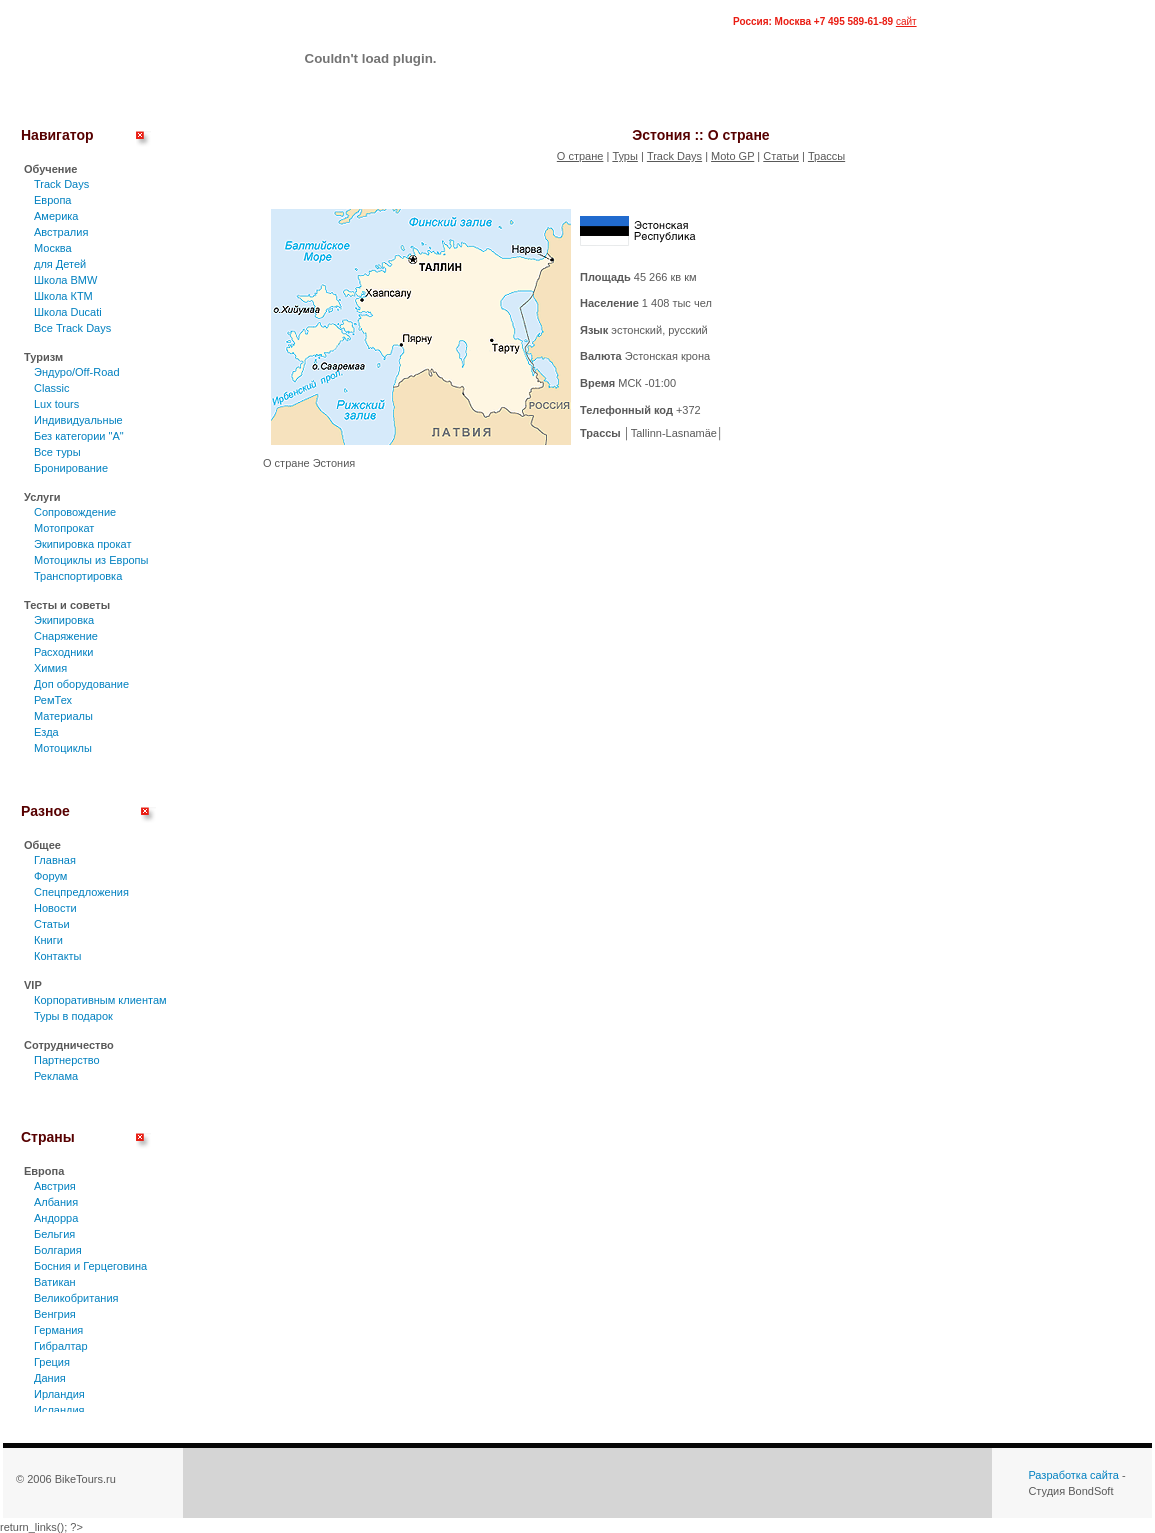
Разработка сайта (1073, 1475)
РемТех (53, 700)
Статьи (52, 924)
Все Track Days (72, 328)
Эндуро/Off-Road (77, 372)
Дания (50, 1378)
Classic (51, 388)
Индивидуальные (78, 420)
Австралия (61, 232)
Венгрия (55, 1314)
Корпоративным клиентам (100, 1000)
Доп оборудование (81, 684)
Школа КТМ (63, 296)
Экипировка (64, 620)
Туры (625, 156)
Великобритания (76, 1298)
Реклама (56, 1076)
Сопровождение (75, 512)
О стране (580, 156)
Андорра (56, 1218)
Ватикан (55, 1282)
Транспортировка (78, 576)
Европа (53, 200)
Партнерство (67, 1060)
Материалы (63, 716)
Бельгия (54, 1234)
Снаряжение (66, 636)
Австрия (55, 1186)
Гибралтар (61, 1346)
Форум (50, 876)
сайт (906, 21)
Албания (56, 1202)
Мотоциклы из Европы (91, 560)
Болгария (58, 1250)
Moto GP (732, 156)
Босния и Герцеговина (90, 1266)
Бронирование (71, 468)
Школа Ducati (68, 312)
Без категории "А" (79, 436)
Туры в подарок (73, 1016)
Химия (50, 668)
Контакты (58, 956)
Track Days (61, 184)
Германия (58, 1330)
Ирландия (59, 1394)
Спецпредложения (81, 892)
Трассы (826, 156)
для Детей (60, 264)
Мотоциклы (63, 748)
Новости (55, 908)
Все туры (57, 452)
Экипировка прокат (82, 544)
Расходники (63, 652)
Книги (48, 940)
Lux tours (56, 404)
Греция (52, 1362)
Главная (55, 860)
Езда (46, 732)
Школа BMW (65, 280)
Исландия (59, 1410)
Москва (53, 248)
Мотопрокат (64, 528)
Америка (56, 216)
